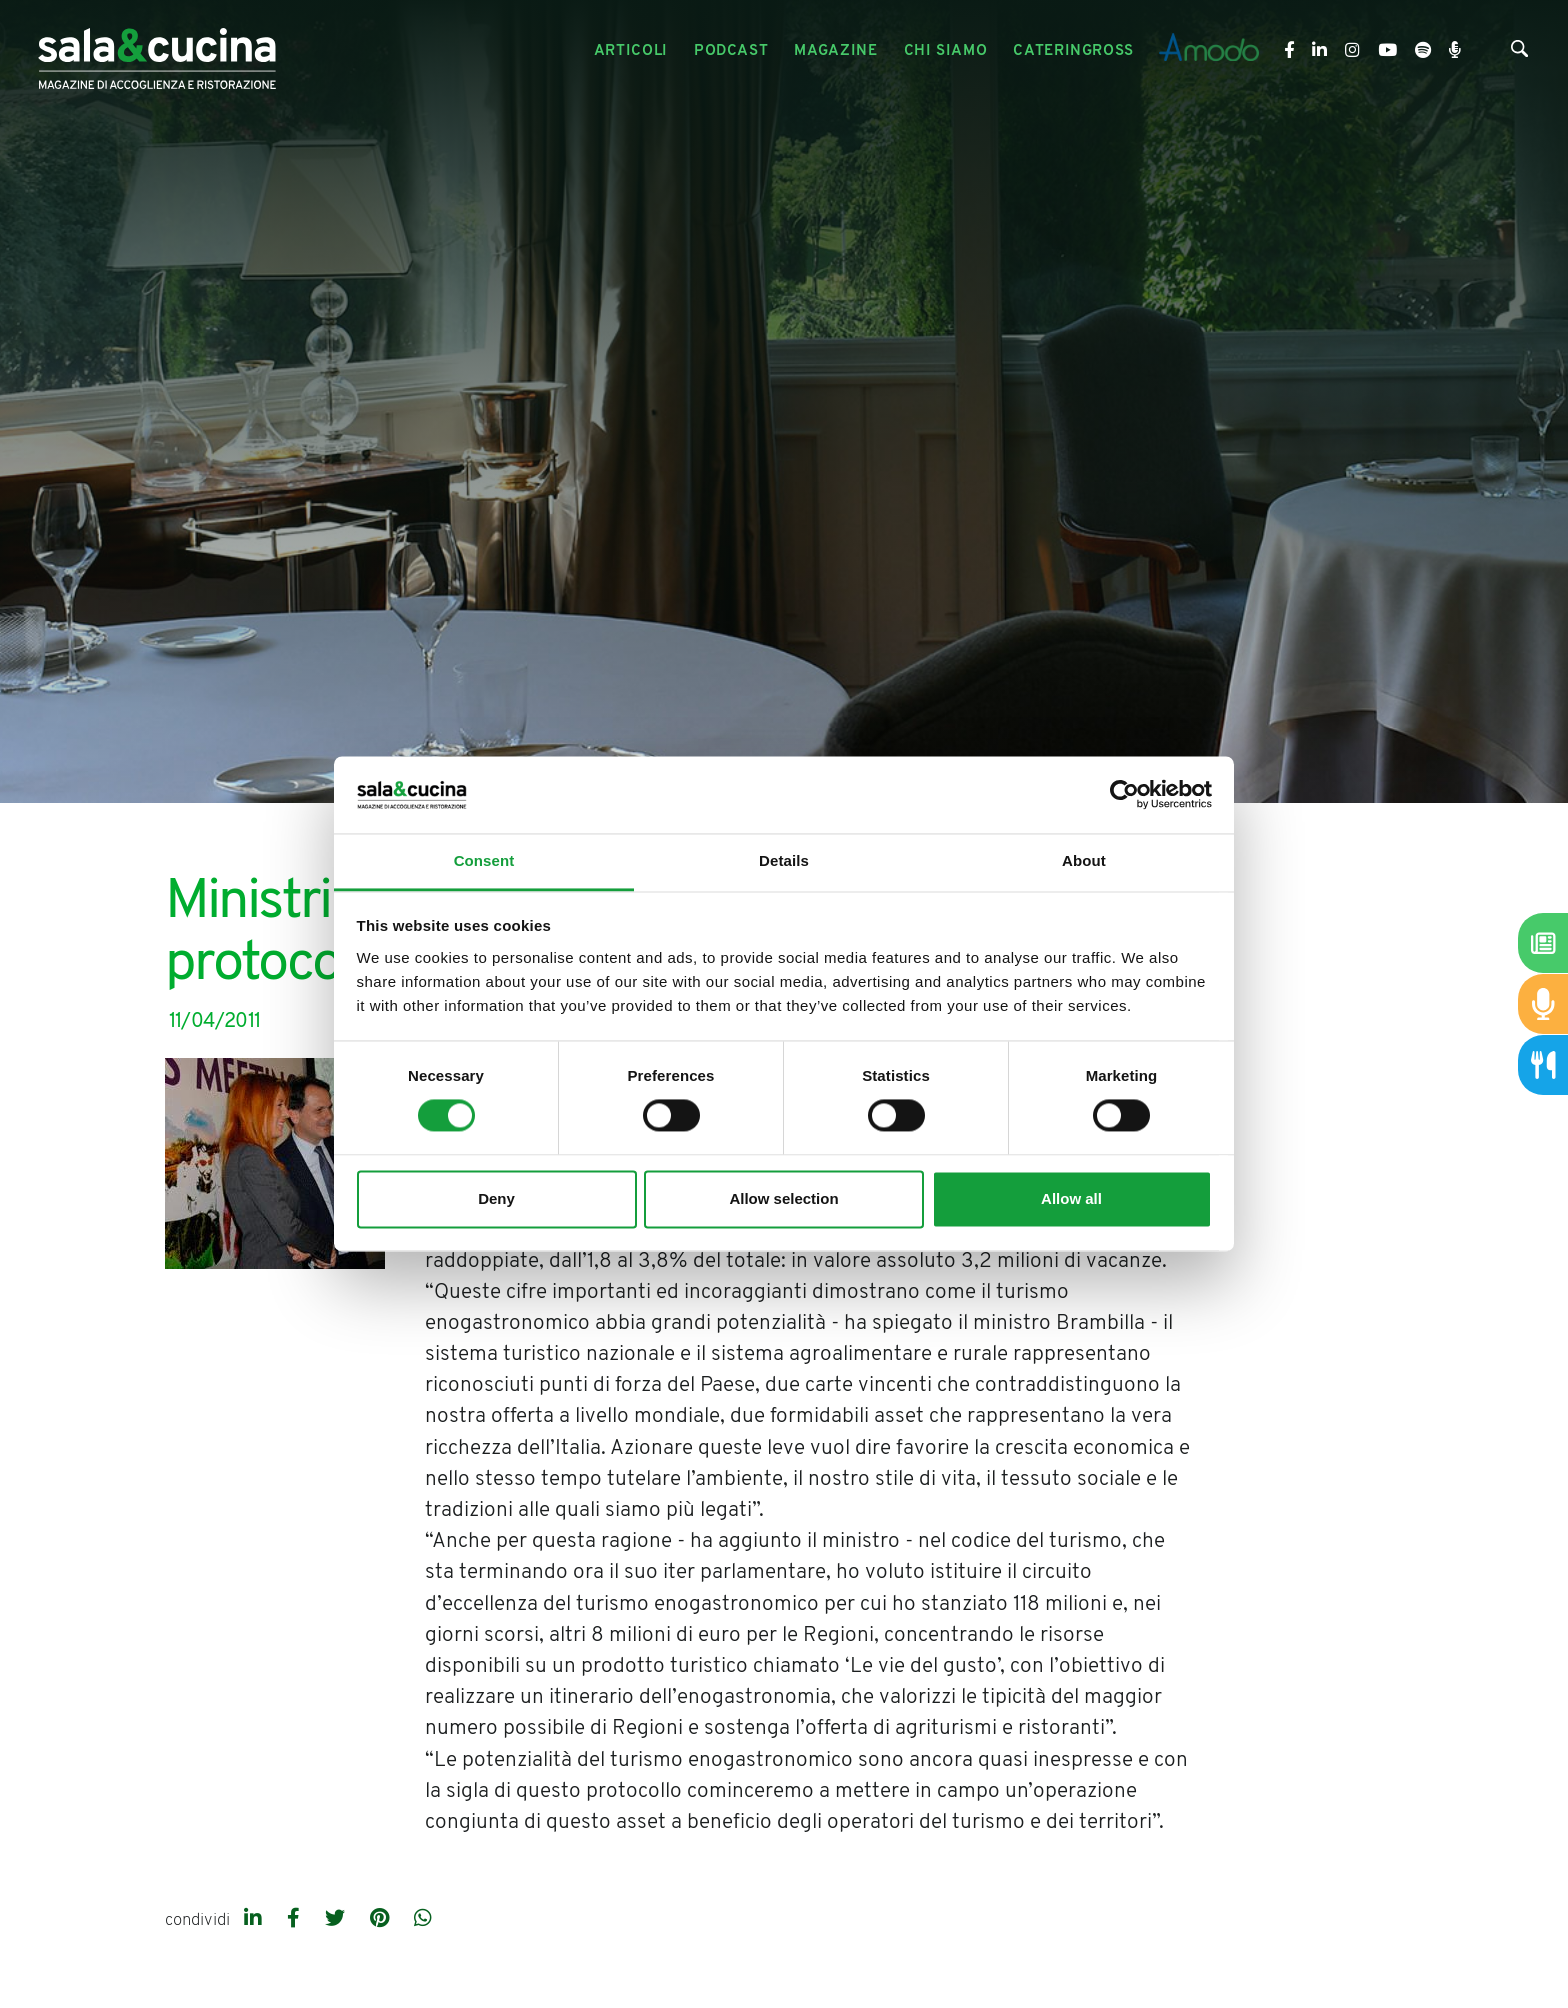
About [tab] (1084, 860)
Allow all (1071, 1198)
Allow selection (783, 1198)
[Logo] (157, 51)
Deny (496, 1198)
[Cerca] (1519, 53)
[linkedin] (255, 1920)
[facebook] (296, 1920)
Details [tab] (784, 860)
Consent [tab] (484, 860)
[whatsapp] (423, 1920)
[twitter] (337, 1920)
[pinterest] (382, 1920)
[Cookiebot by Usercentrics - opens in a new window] (1124, 795)
